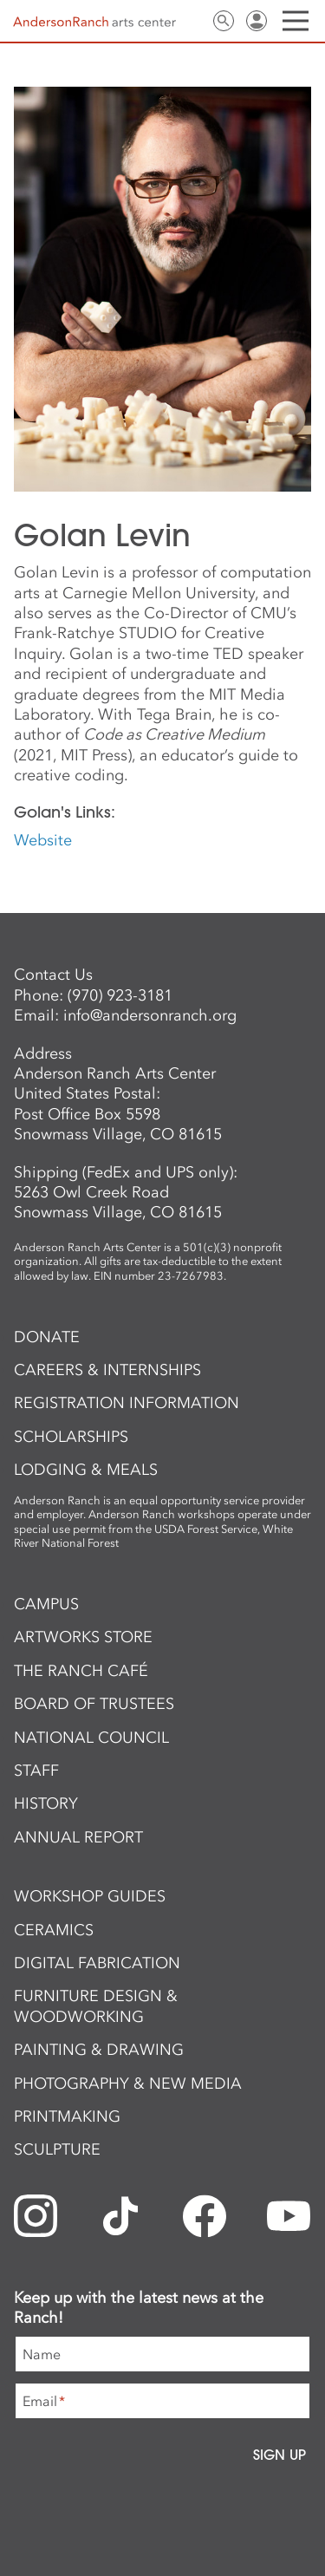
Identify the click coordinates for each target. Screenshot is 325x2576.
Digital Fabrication (97, 1963)
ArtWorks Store (83, 1637)
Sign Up (279, 2454)
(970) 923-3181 (120, 995)
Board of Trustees (94, 1703)
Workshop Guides (90, 1896)
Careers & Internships (107, 1369)
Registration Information (126, 1402)
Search (223, 20)
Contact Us (190, 20)
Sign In (256, 20)
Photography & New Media (128, 2083)
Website (43, 840)
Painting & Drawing (99, 2049)
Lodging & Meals (86, 1469)
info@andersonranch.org (150, 1015)
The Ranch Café (81, 1670)
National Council (91, 1737)
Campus (46, 1604)
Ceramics (54, 1930)
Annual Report (78, 1837)
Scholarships (71, 1436)
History (46, 1803)
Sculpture (57, 2149)
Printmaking (67, 2116)
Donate (47, 1337)
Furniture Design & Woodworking (96, 2005)
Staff (36, 1770)
